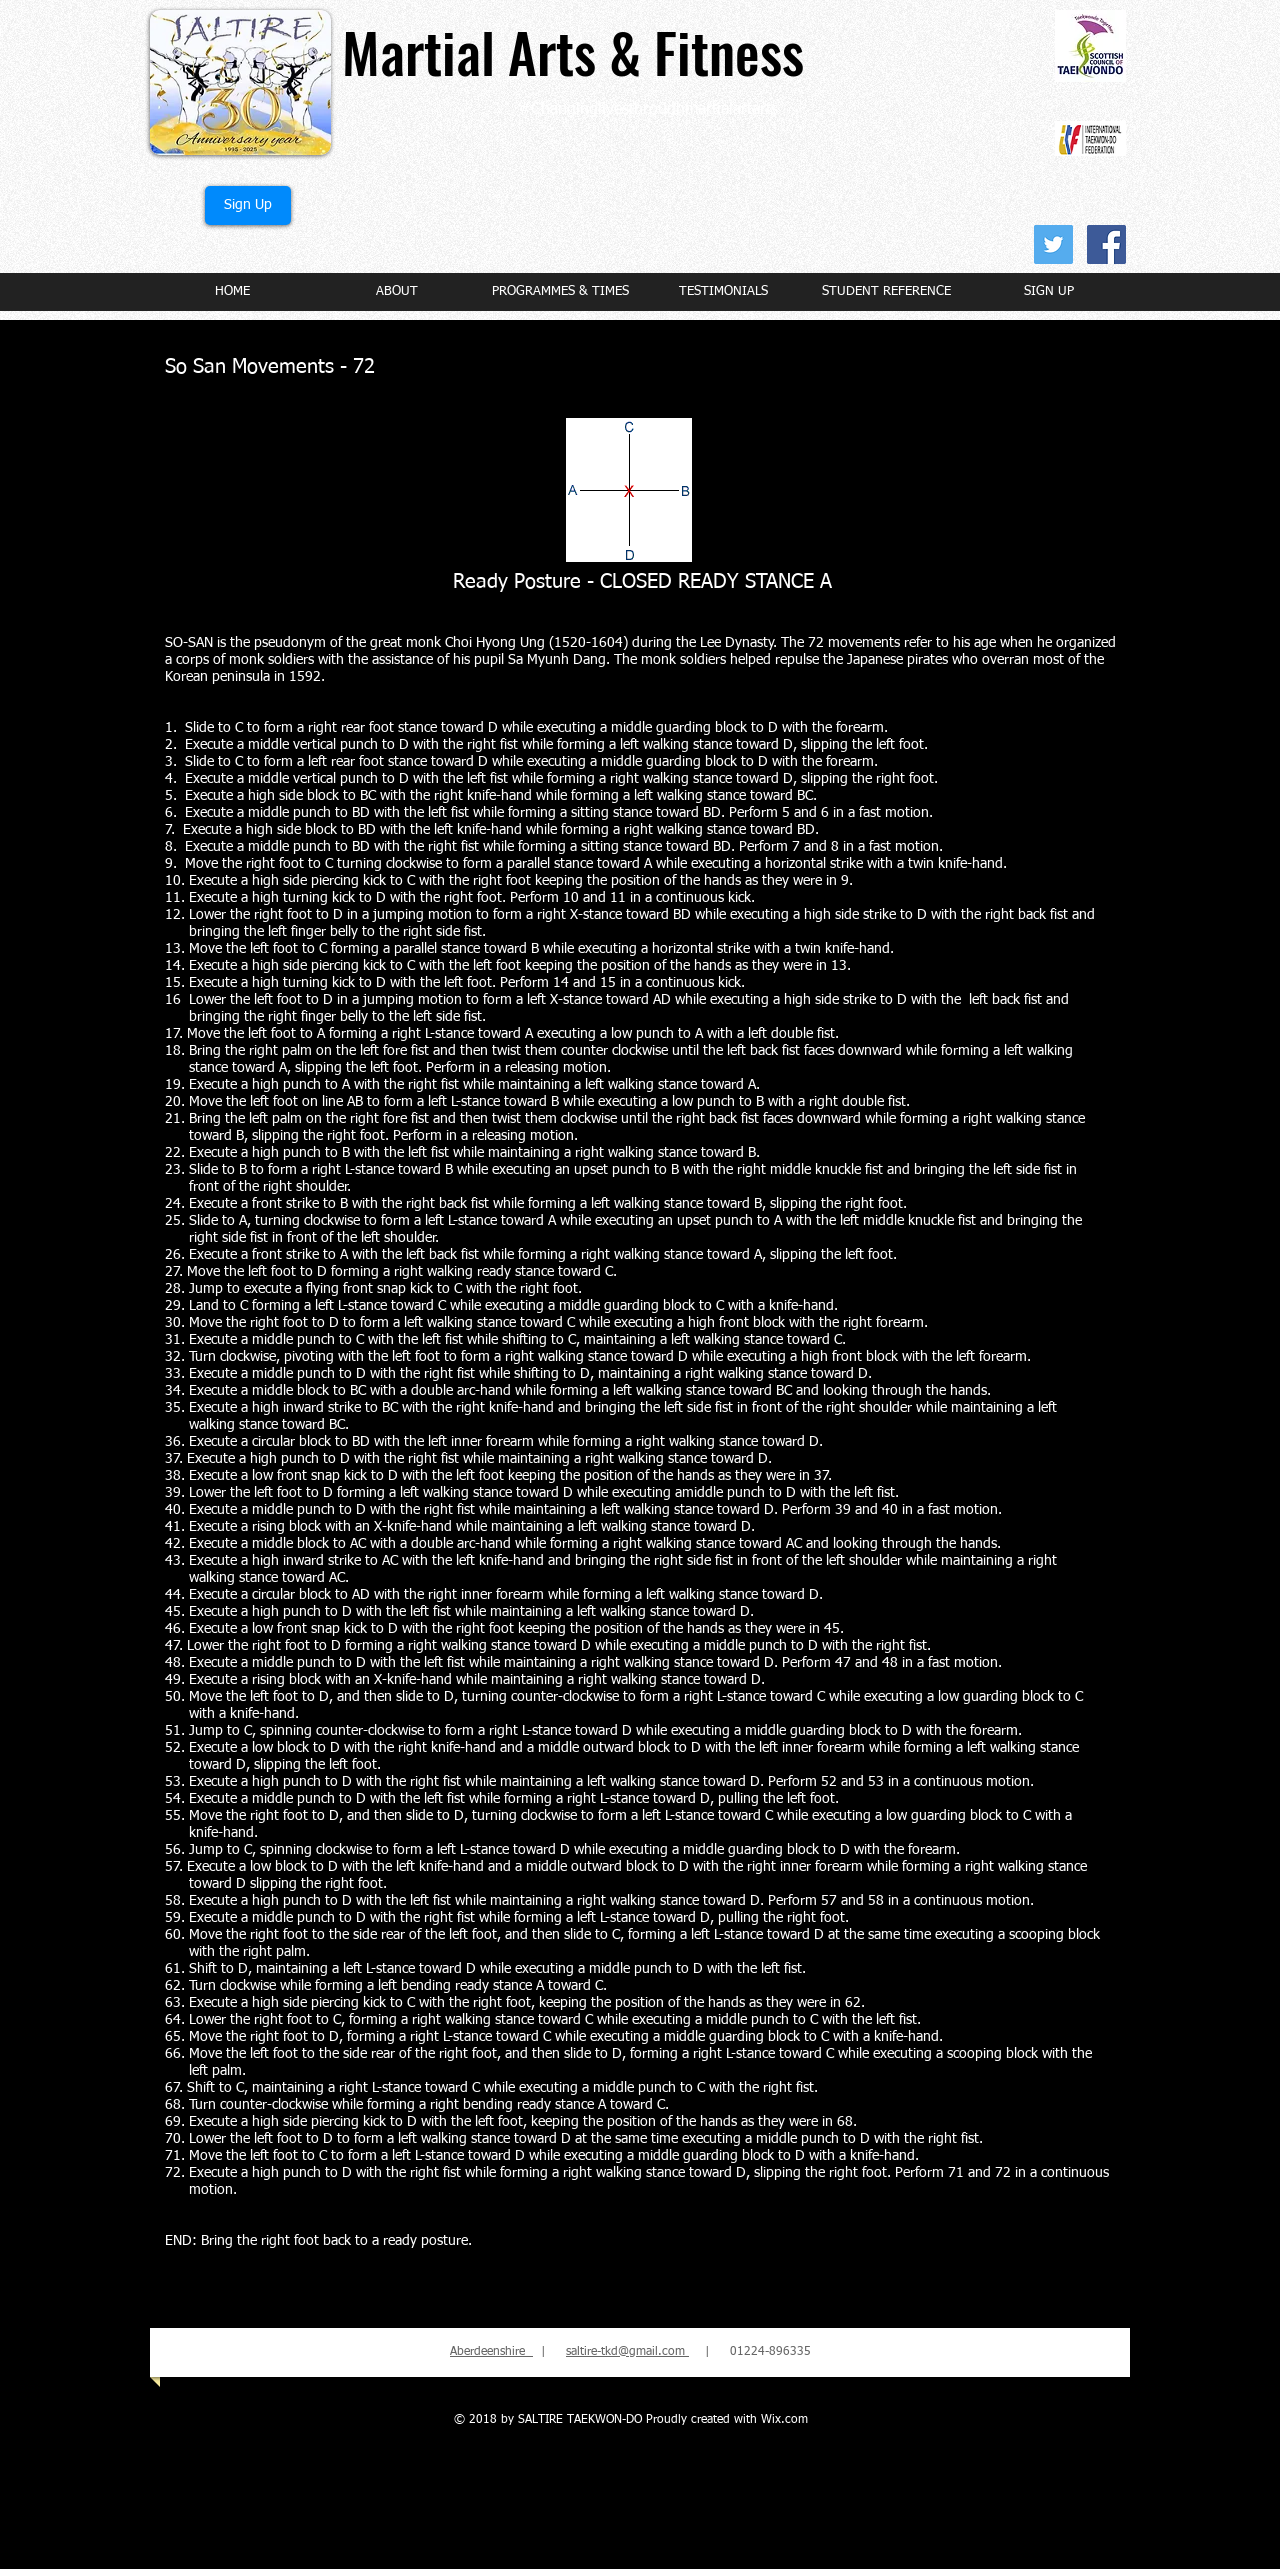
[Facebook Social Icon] (1106, 244)
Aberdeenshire (491, 2352)
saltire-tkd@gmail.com (627, 2352)
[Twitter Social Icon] (1053, 244)
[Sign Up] (248, 205)
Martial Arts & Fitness (573, 51)
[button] (396, 291)
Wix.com (784, 2420)
